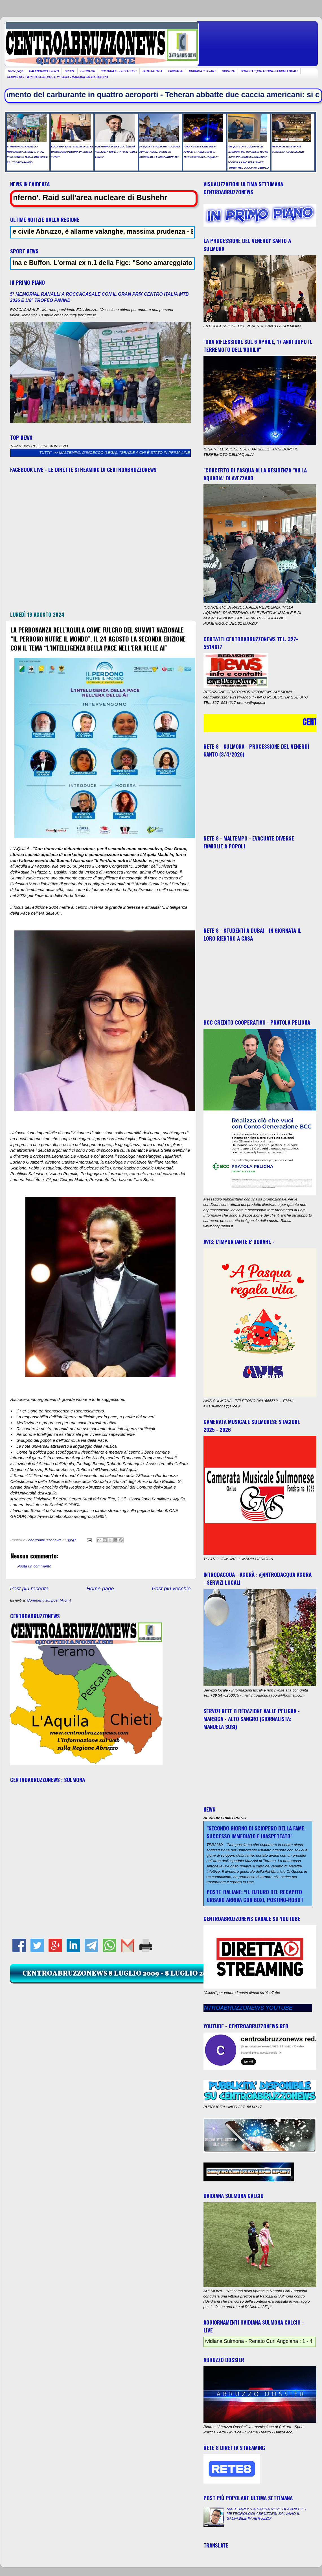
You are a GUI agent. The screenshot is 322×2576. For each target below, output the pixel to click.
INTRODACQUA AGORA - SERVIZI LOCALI (269, 71)
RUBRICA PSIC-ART (202, 71)
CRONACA (87, 71)
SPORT (69, 71)
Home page (15, 71)
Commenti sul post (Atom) (49, 1600)
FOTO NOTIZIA (152, 71)
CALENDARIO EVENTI (44, 71)
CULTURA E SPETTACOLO (119, 71)
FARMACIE (175, 71)
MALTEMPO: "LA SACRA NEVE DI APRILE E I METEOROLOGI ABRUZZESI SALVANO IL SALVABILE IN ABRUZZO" (266, 2513)
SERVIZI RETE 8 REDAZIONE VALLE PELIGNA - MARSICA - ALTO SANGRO (57, 77)
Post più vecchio (171, 1588)
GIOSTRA (228, 71)
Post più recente (29, 1588)
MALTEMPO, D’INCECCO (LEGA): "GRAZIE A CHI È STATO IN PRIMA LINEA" (138, 452)
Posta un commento (34, 1566)
